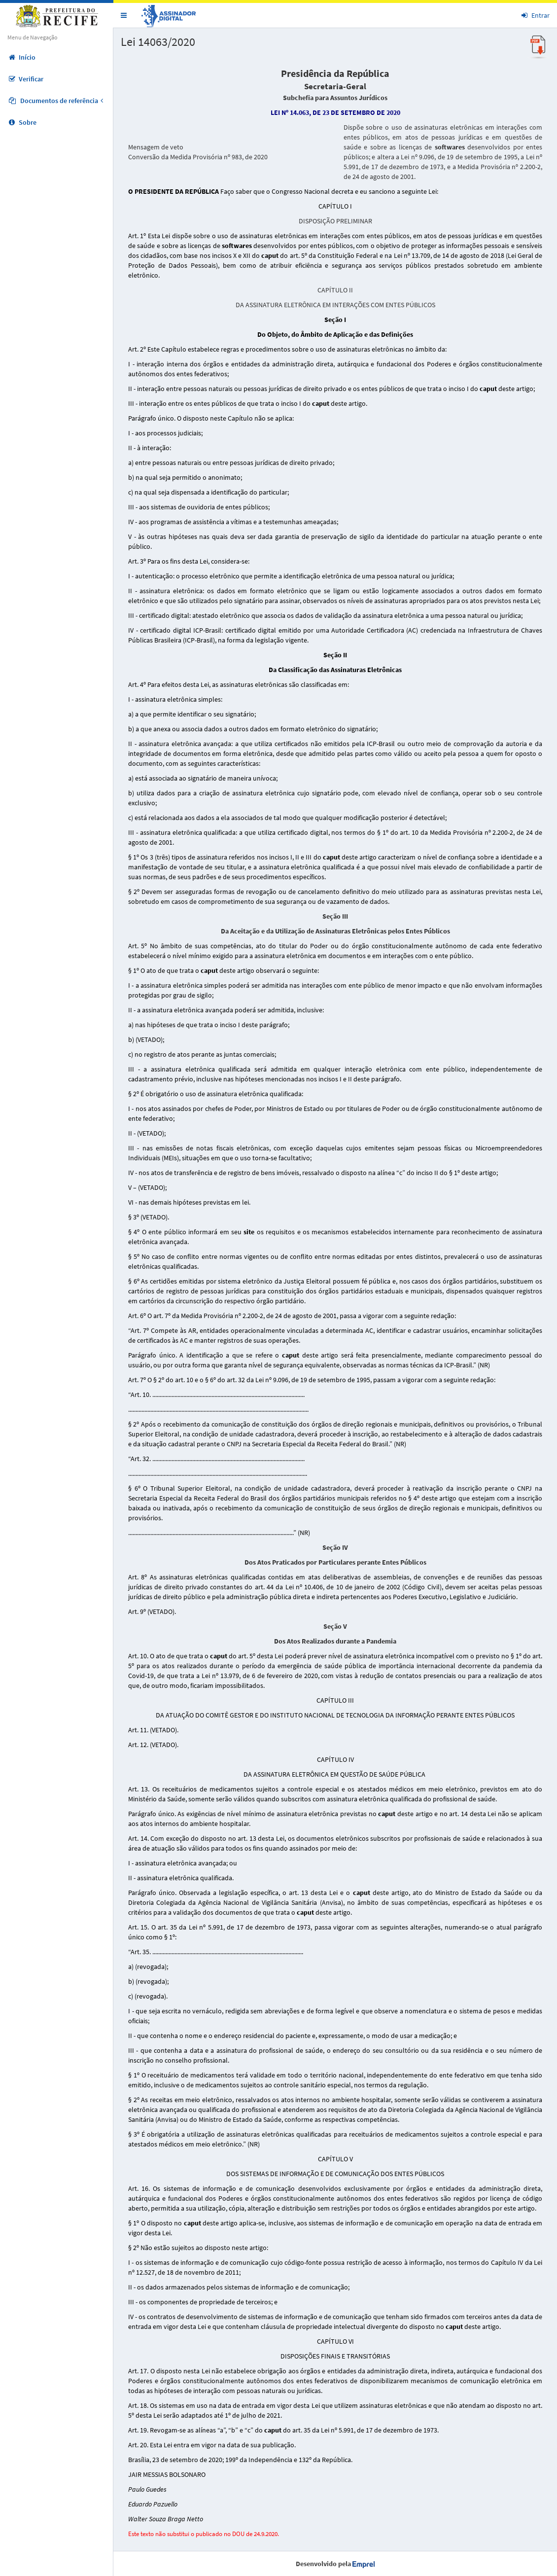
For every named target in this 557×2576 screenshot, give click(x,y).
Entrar (536, 15)
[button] (123, 15)
